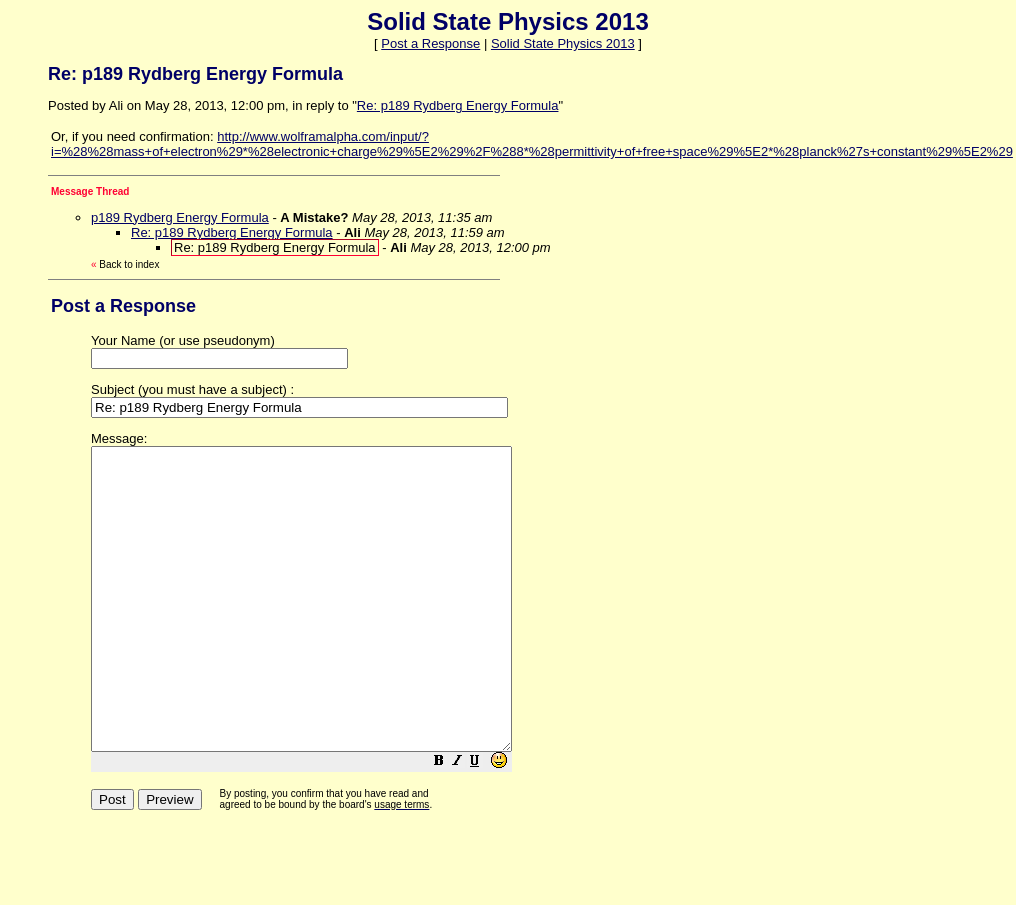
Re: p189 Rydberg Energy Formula (458, 105)
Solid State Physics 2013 (563, 43)
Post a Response (430, 43)
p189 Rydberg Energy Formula (180, 217)
